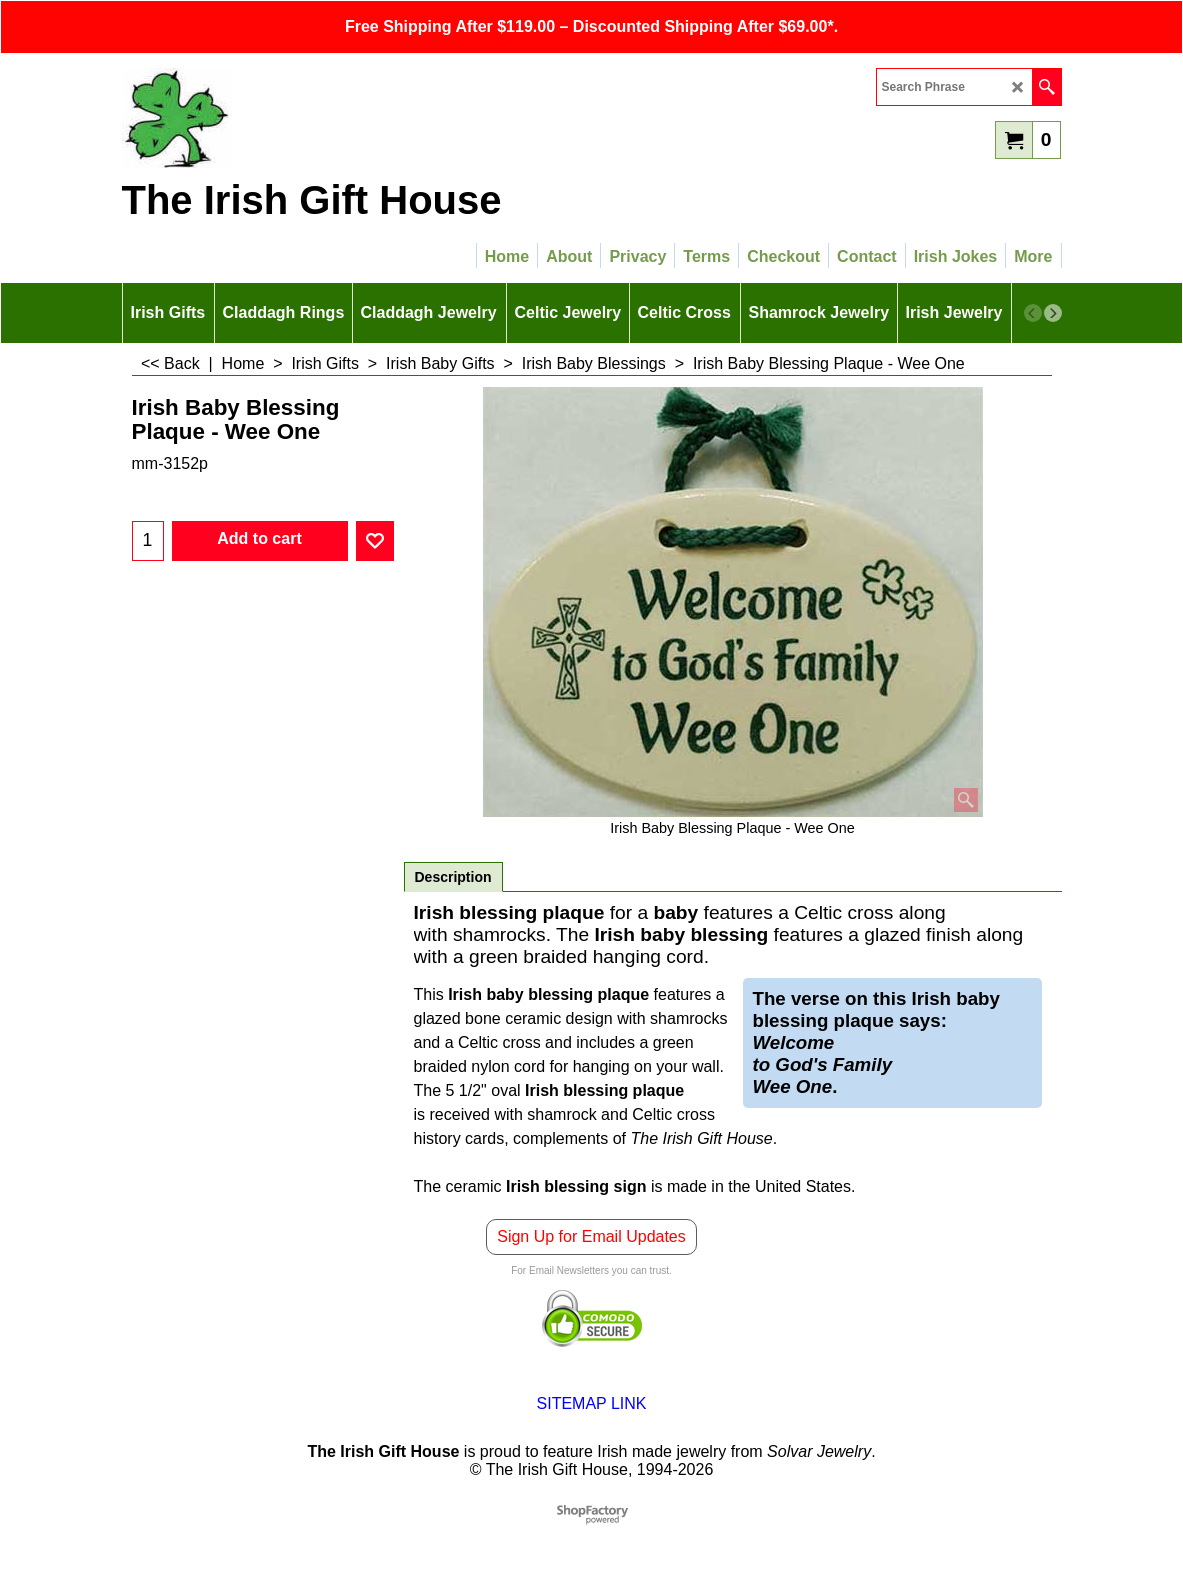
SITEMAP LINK (592, 1403)
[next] (1053, 313)
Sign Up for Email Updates (591, 1236)
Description (453, 877)
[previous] (1033, 313)
